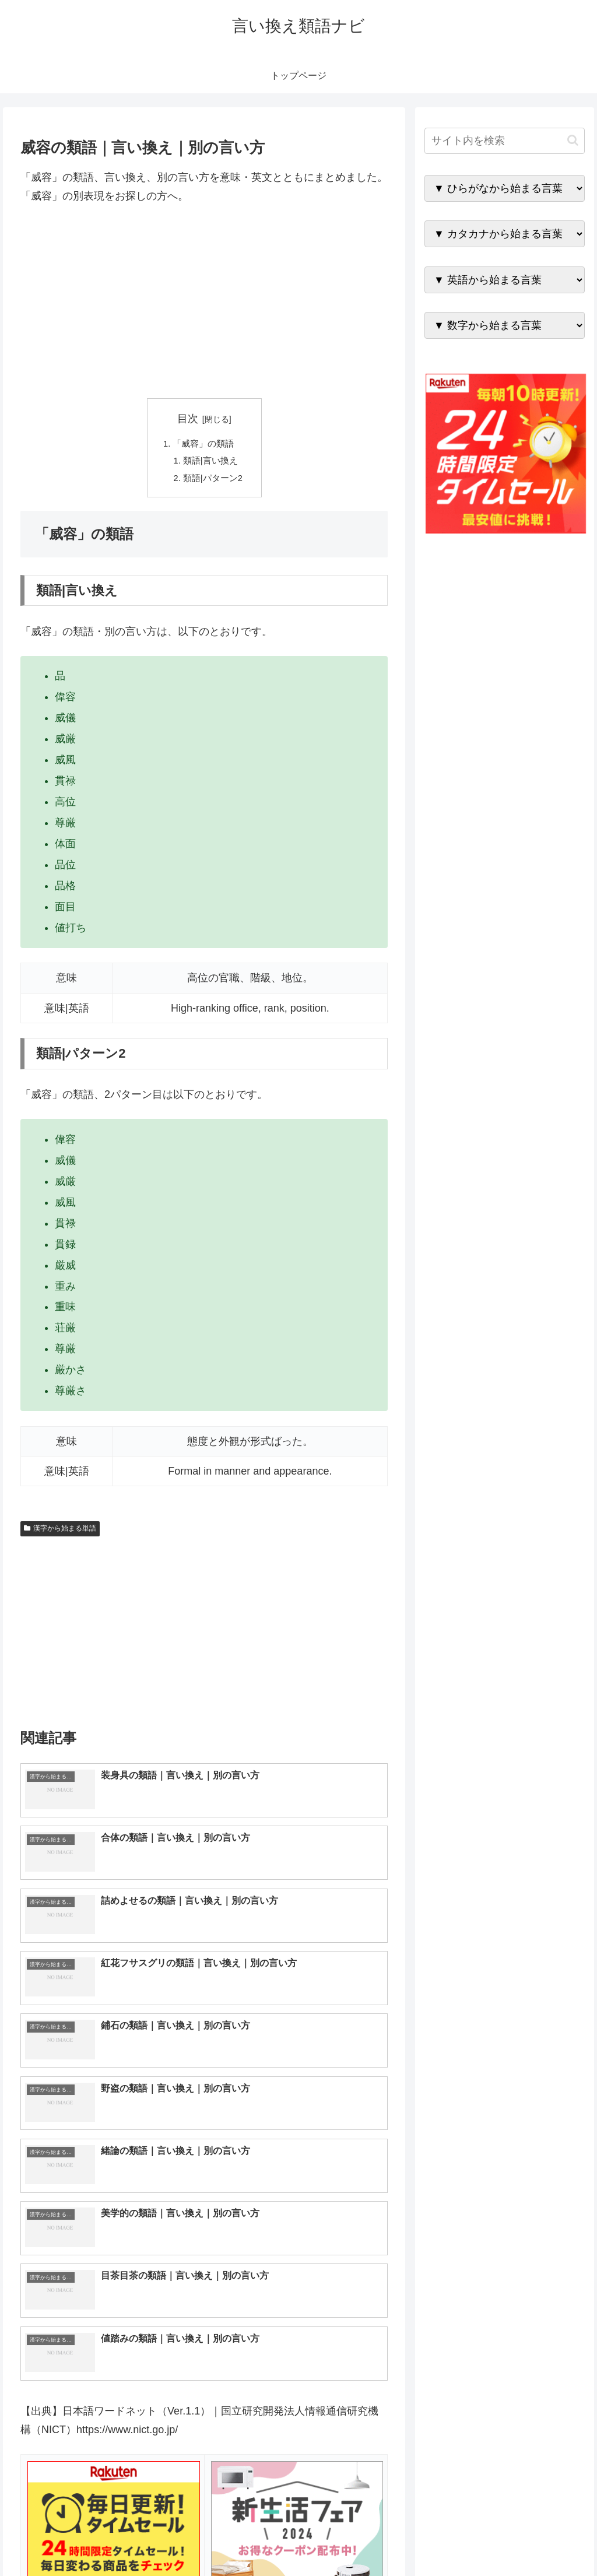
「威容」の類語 (203, 445)
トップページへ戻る (455, 2539)
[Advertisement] (204, 302)
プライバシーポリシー (545, 2539)
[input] (504, 141)
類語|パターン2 (213, 483)
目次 (187, 418)
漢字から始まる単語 (60, 1535)
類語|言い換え (211, 464)
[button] (573, 140)
